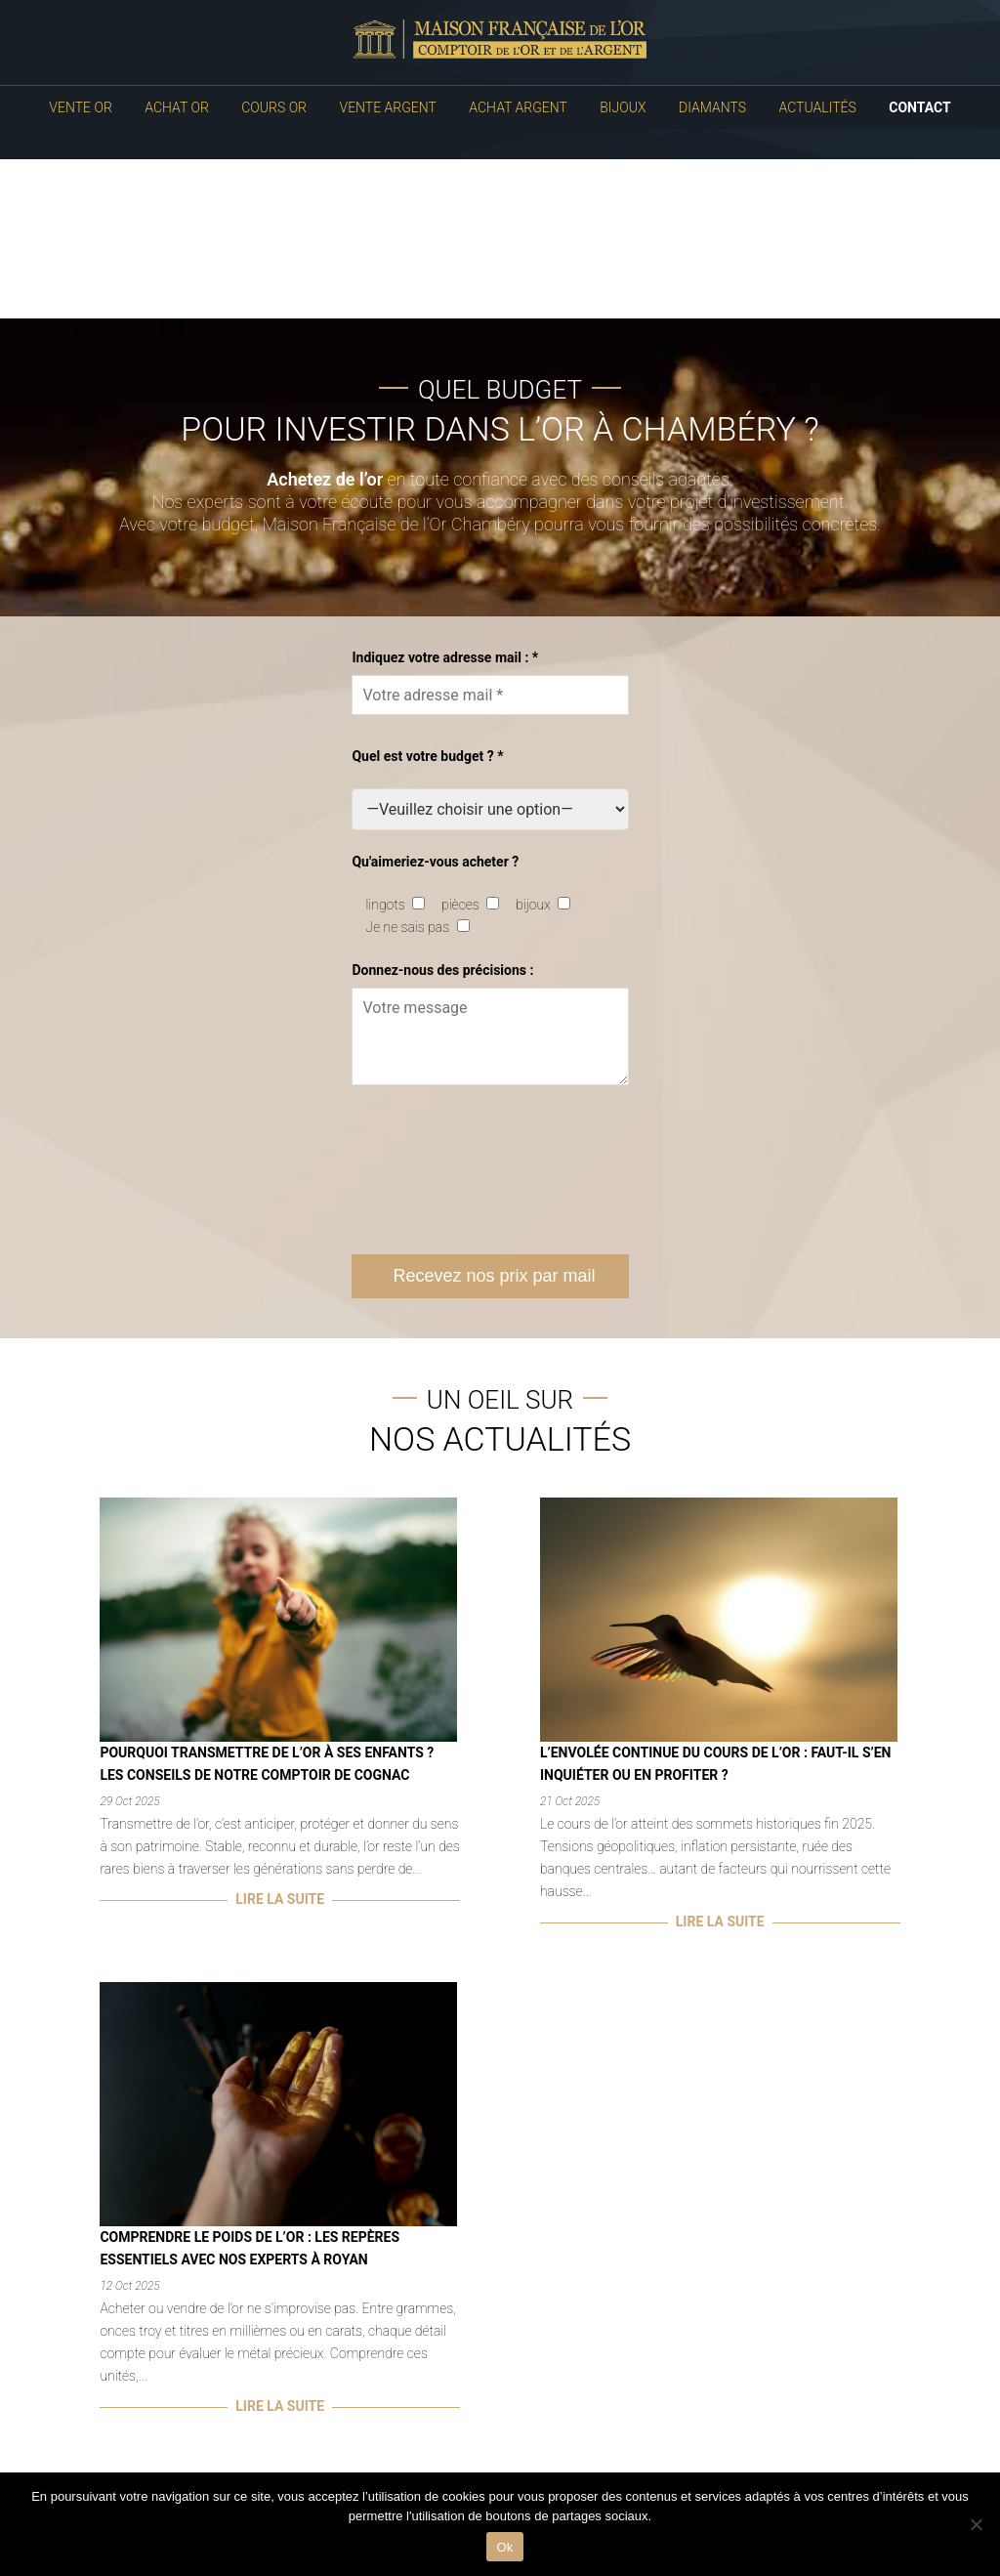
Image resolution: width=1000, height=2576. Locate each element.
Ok (504, 2547)
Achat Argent (517, 107)
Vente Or (80, 107)
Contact (919, 107)
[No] (975, 2524)
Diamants (712, 107)
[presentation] (500, 1170)
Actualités (817, 107)
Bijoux (623, 107)
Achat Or (177, 107)
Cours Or (274, 107)
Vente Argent (388, 107)
